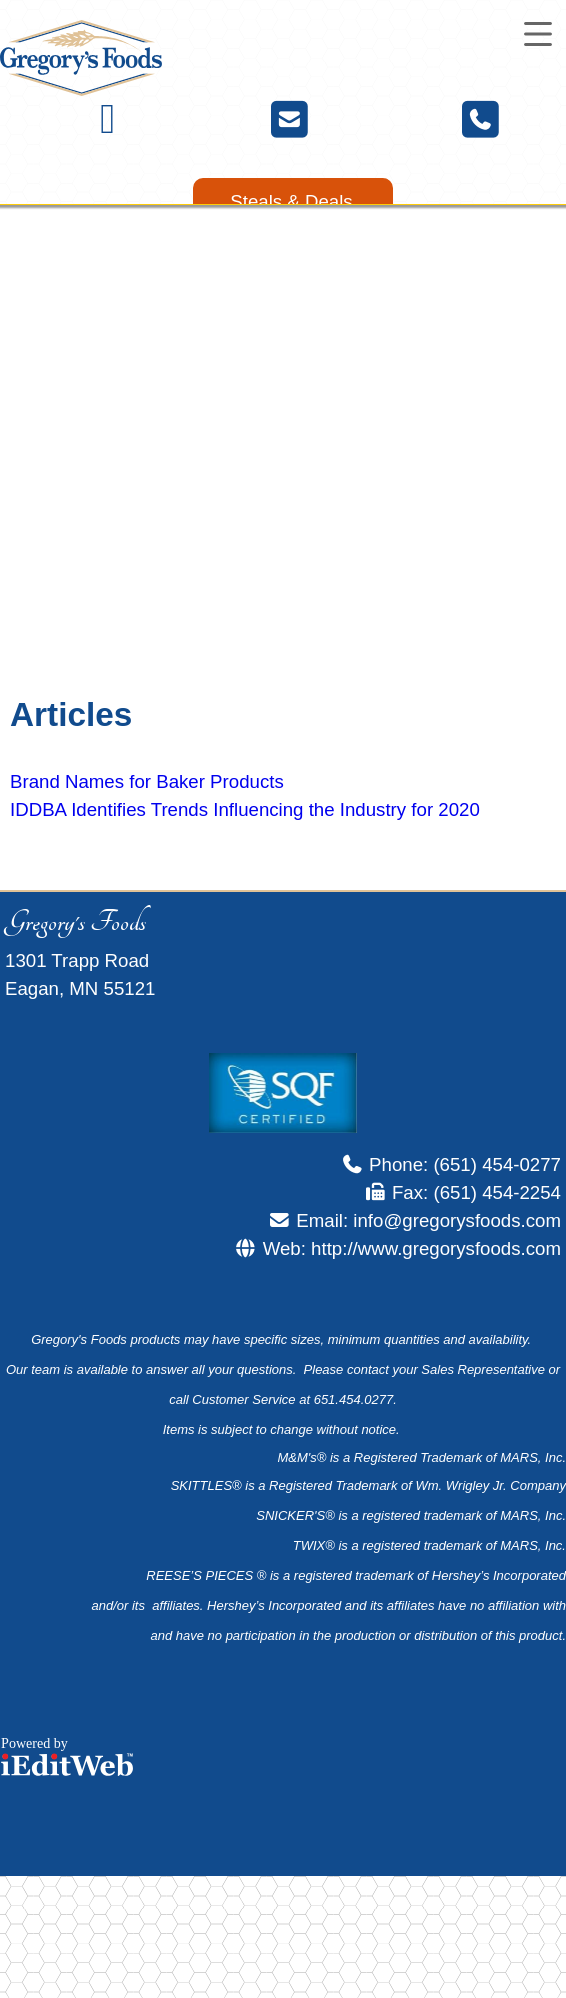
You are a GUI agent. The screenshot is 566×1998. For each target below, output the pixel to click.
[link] (293, 201)
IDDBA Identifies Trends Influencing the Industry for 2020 (245, 809)
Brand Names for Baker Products (147, 781)
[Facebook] (107, 126)
